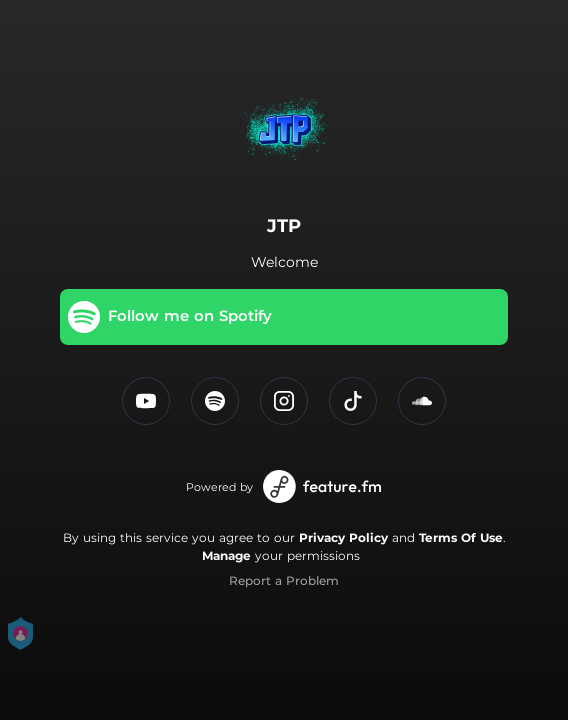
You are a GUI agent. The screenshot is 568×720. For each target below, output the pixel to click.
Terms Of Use (461, 537)
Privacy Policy (343, 537)
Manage (226, 555)
